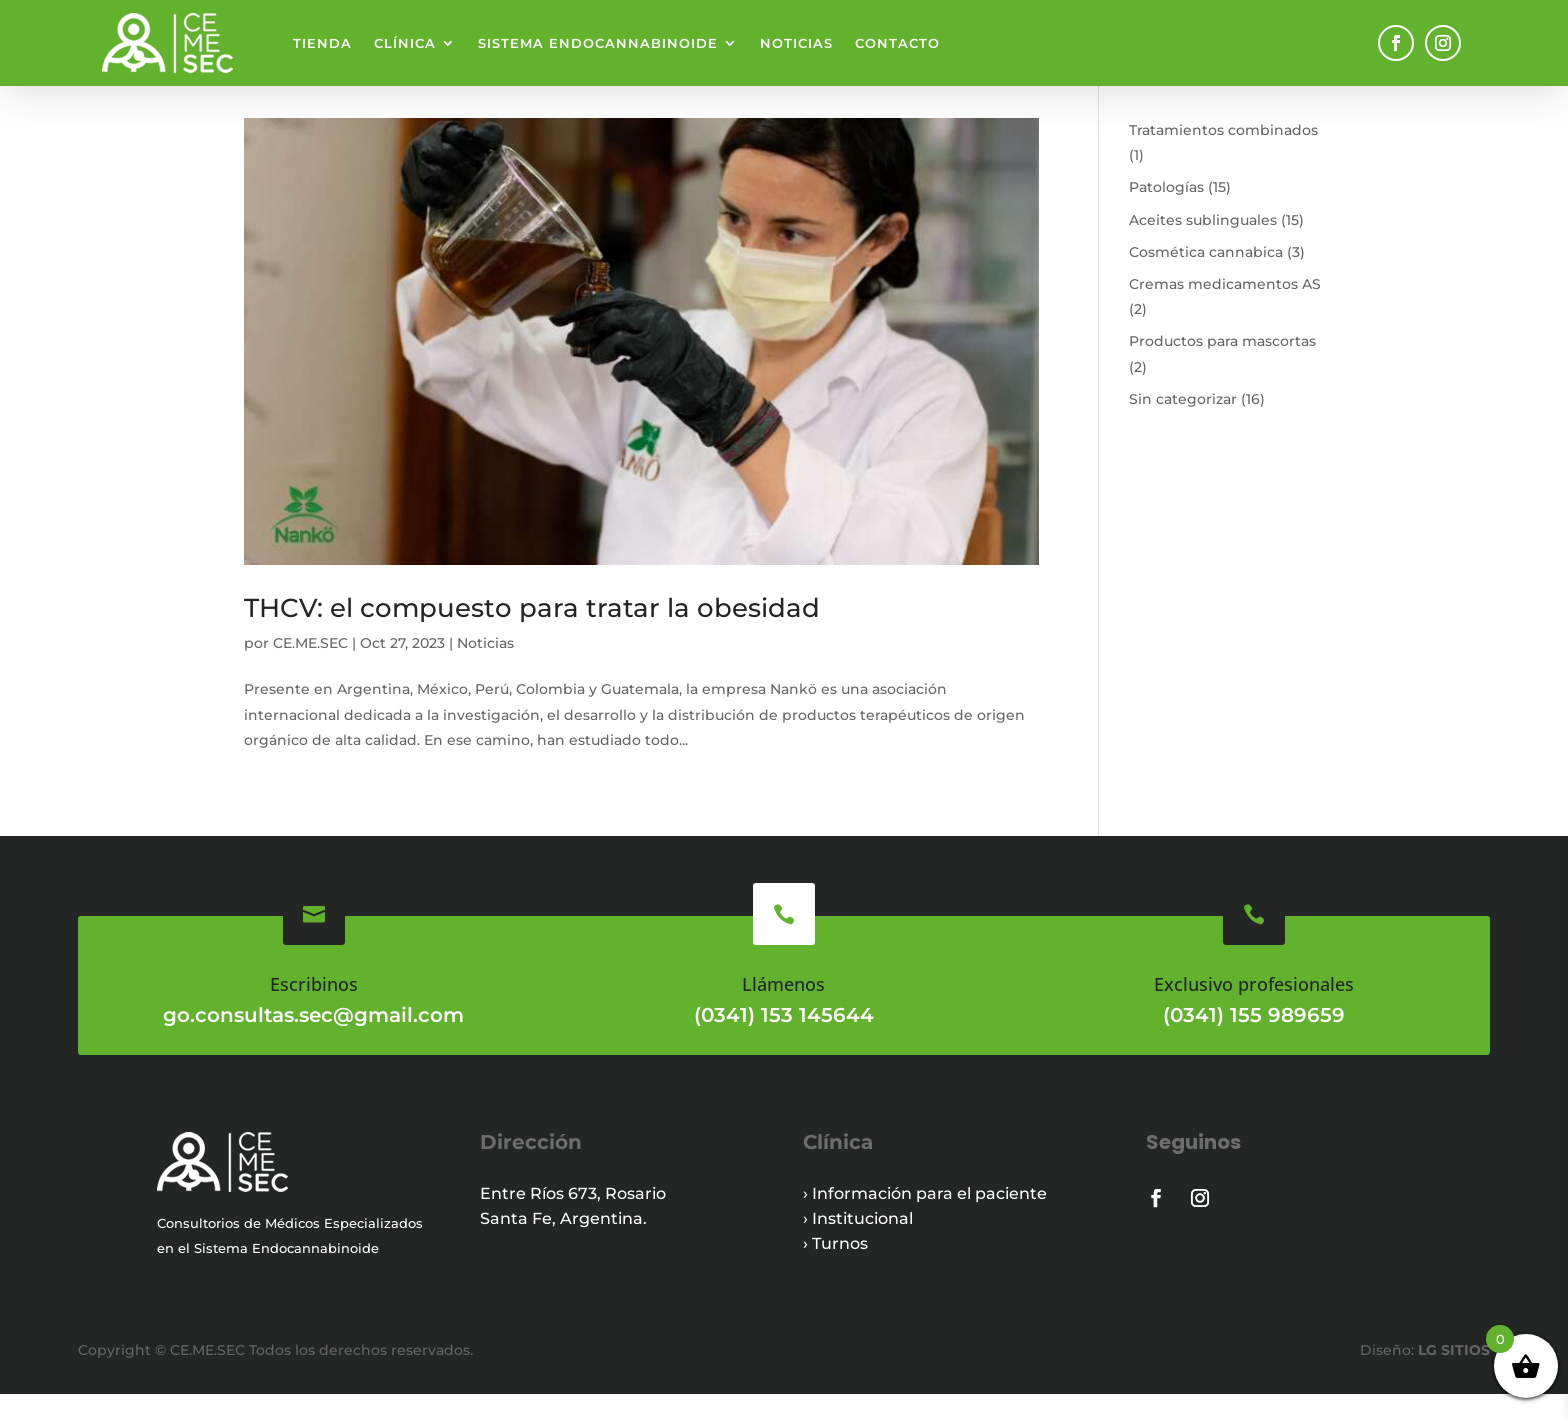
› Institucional (858, 1244)
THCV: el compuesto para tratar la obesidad (532, 634)
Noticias (796, 43)
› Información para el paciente (925, 1219)
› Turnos (835, 1269)
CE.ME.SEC (310, 669)
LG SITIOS (1452, 1376)
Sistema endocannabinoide (598, 43)
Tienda (322, 43)
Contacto (897, 43)
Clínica (405, 43)
